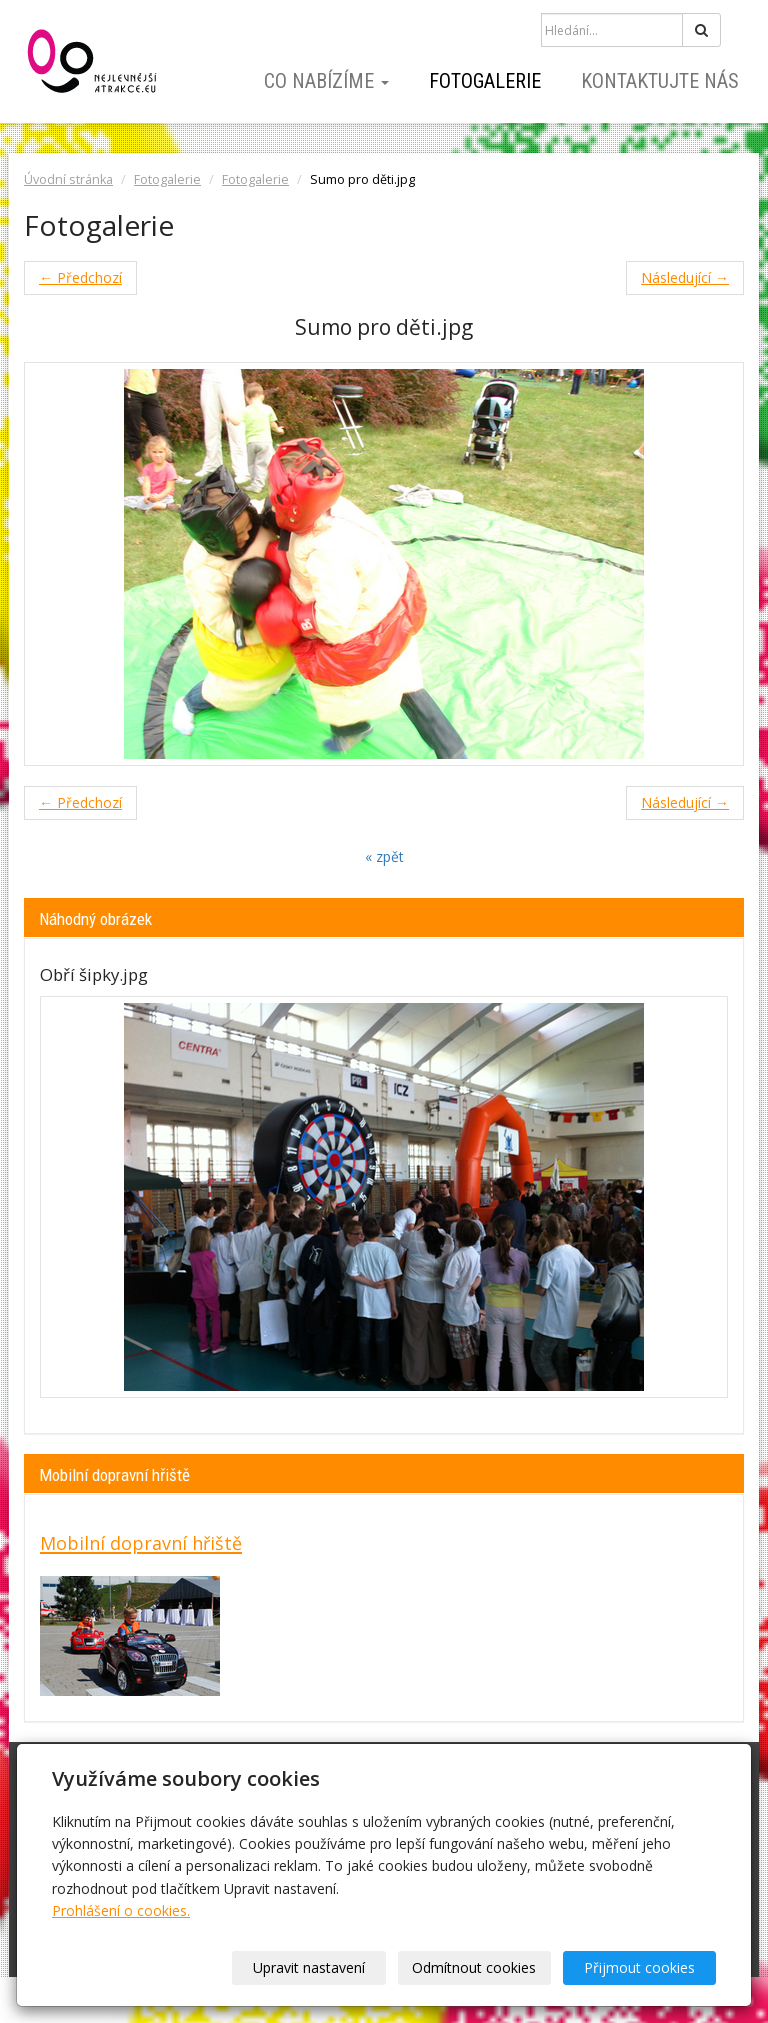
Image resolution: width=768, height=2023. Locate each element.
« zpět (384, 856)
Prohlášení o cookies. (121, 1910)
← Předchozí (80, 277)
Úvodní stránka (68, 179)
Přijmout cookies (639, 1967)
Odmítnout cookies (474, 1967)
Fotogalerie (485, 81)
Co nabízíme (326, 81)
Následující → (685, 277)
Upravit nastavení (309, 1967)
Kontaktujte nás (660, 81)
